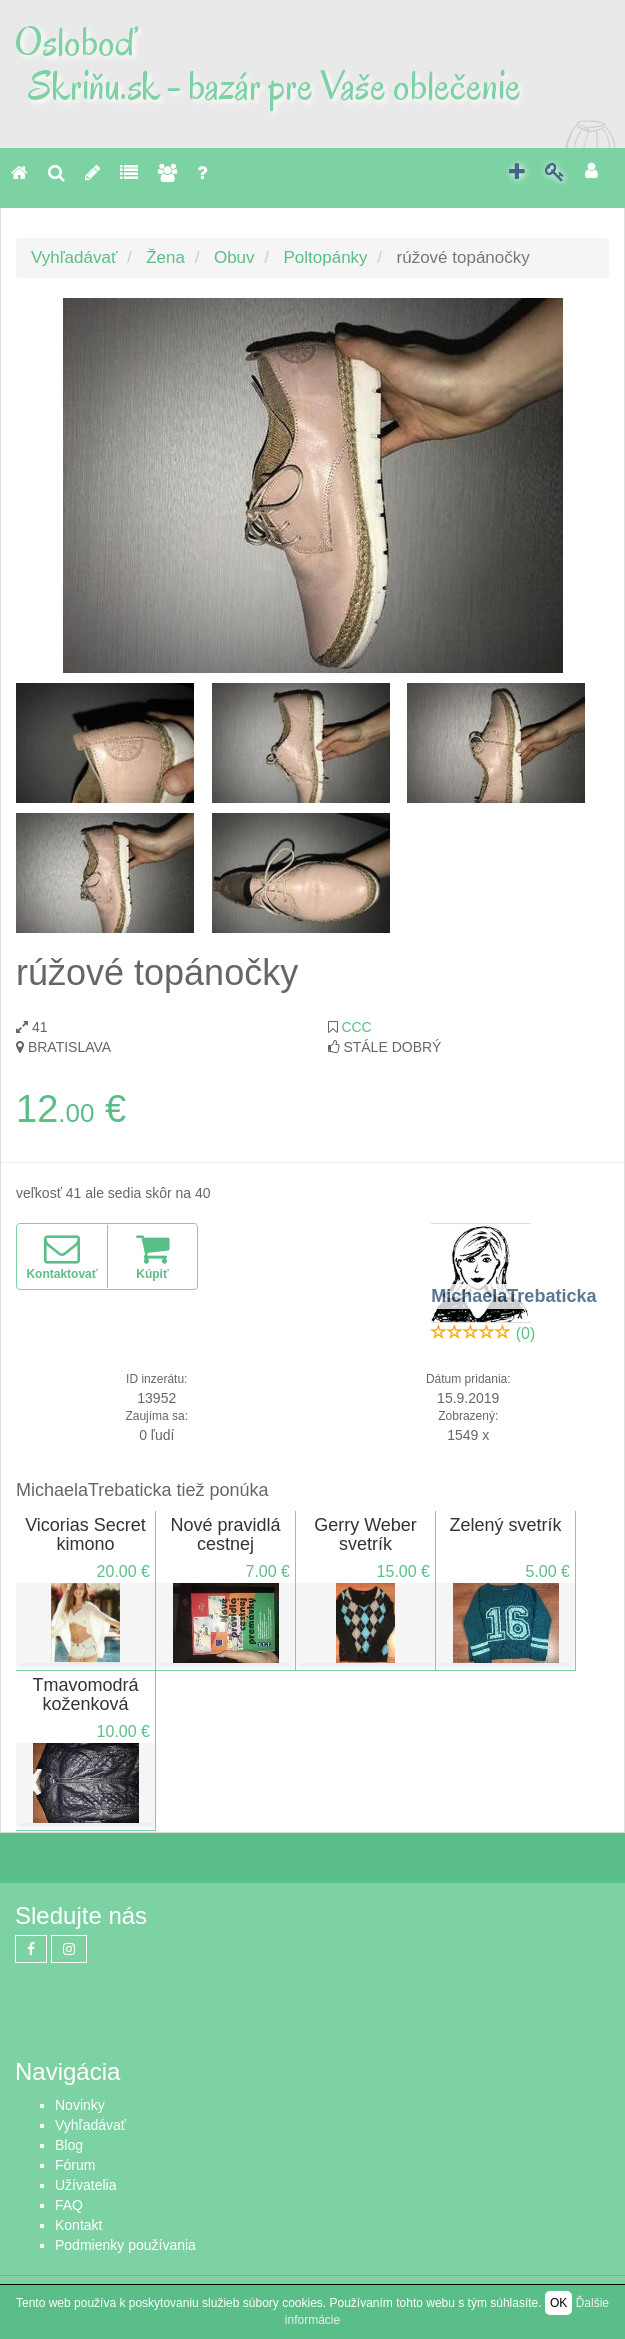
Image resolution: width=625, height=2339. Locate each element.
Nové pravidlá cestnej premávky (225, 1545)
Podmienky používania (125, 2245)
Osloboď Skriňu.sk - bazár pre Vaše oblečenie (268, 64)
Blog (69, 2145)
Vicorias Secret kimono (85, 1535)
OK (558, 2303)
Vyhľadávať (74, 257)
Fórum (75, 2165)
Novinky (80, 2105)
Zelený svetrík (505, 1525)
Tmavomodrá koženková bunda (85, 1705)
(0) (526, 1333)
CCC (356, 1027)
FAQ (69, 2205)
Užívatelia (85, 2185)
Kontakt (78, 2225)
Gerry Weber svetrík (365, 1535)
